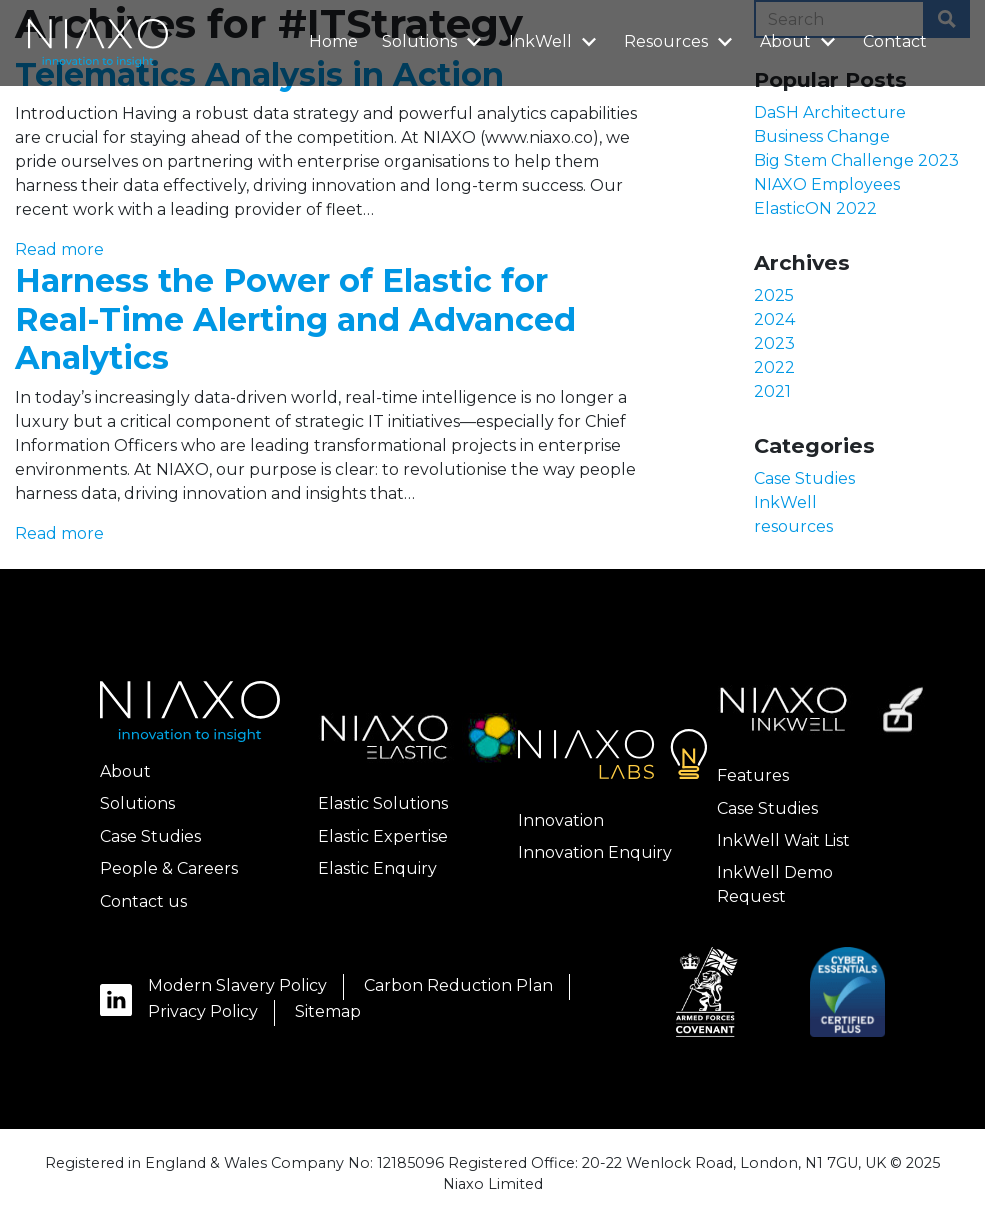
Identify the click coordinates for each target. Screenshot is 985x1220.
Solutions (434, 40)
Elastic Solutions (383, 803)
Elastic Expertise (383, 836)
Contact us (143, 901)
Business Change (822, 136)
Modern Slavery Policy (237, 985)
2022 (774, 367)
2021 (772, 391)
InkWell (555, 40)
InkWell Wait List (783, 840)
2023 (774, 343)
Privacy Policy (203, 1011)
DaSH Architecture (830, 112)
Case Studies (804, 478)
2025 (774, 295)
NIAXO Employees (827, 184)
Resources (681, 40)
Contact (895, 41)
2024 (774, 319)
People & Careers (169, 868)
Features (753, 775)
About (800, 40)
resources (793, 526)
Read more (59, 249)
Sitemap (328, 1011)
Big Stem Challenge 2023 (856, 160)
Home (333, 41)
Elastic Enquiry (377, 868)
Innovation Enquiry (595, 852)
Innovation (561, 820)
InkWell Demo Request (775, 884)
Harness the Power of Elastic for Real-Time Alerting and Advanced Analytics (295, 319)
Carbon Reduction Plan (458, 985)
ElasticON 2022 (815, 208)
